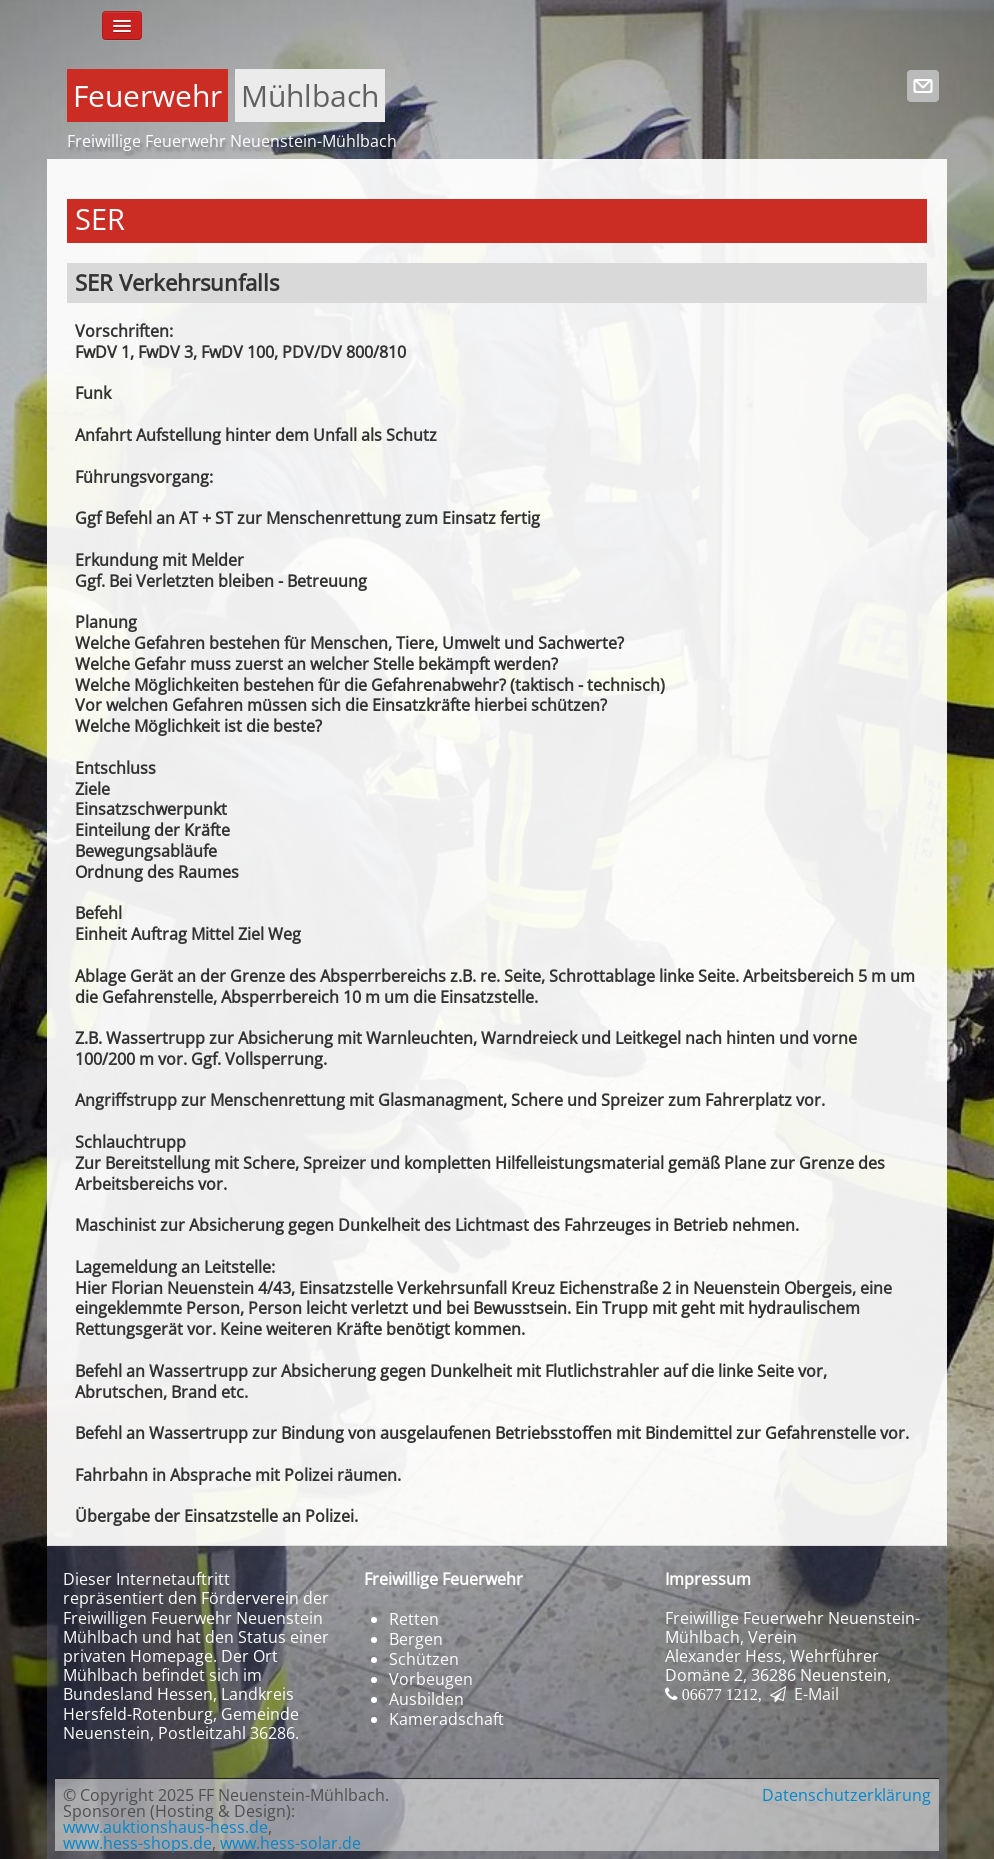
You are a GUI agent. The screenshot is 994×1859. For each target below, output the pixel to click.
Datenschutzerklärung (846, 1795)
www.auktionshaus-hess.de (165, 1827)
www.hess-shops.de (137, 1843)
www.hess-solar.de (290, 1843)
